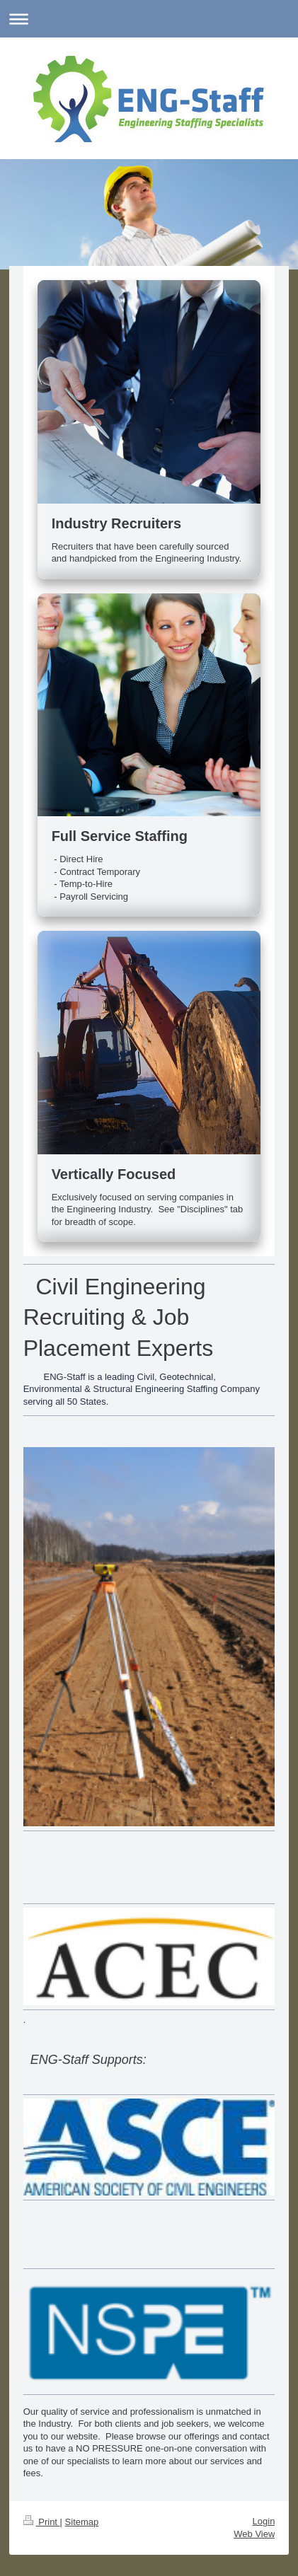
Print (41, 2522)
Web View (254, 2534)
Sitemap (82, 2522)
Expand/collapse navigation (149, 19)
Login (264, 2521)
